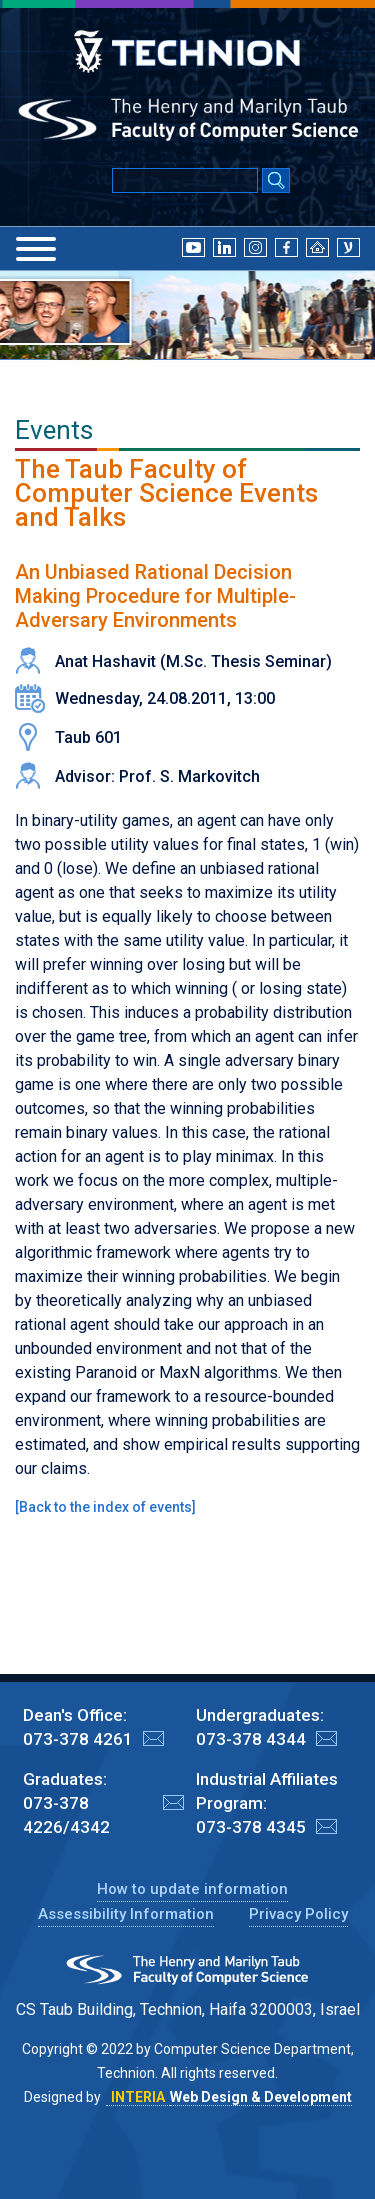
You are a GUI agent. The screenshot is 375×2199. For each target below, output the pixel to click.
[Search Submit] (276, 182)
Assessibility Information (126, 1914)
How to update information (192, 1889)
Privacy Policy (298, 1914)
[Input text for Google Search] (185, 180)
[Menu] (36, 249)
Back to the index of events (105, 1507)
